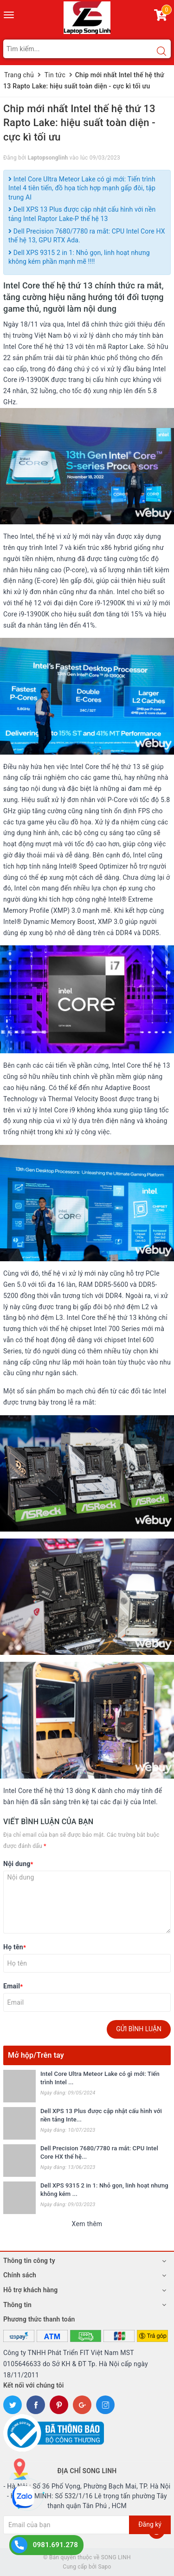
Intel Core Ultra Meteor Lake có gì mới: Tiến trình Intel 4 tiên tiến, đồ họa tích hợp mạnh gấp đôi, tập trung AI (81, 188)
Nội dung (18, 1863)
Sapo (104, 2566)
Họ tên (14, 1947)
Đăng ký (149, 2524)
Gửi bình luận (138, 2029)
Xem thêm (87, 2224)
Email (13, 1986)
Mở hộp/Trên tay (36, 2055)
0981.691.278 (55, 2545)
